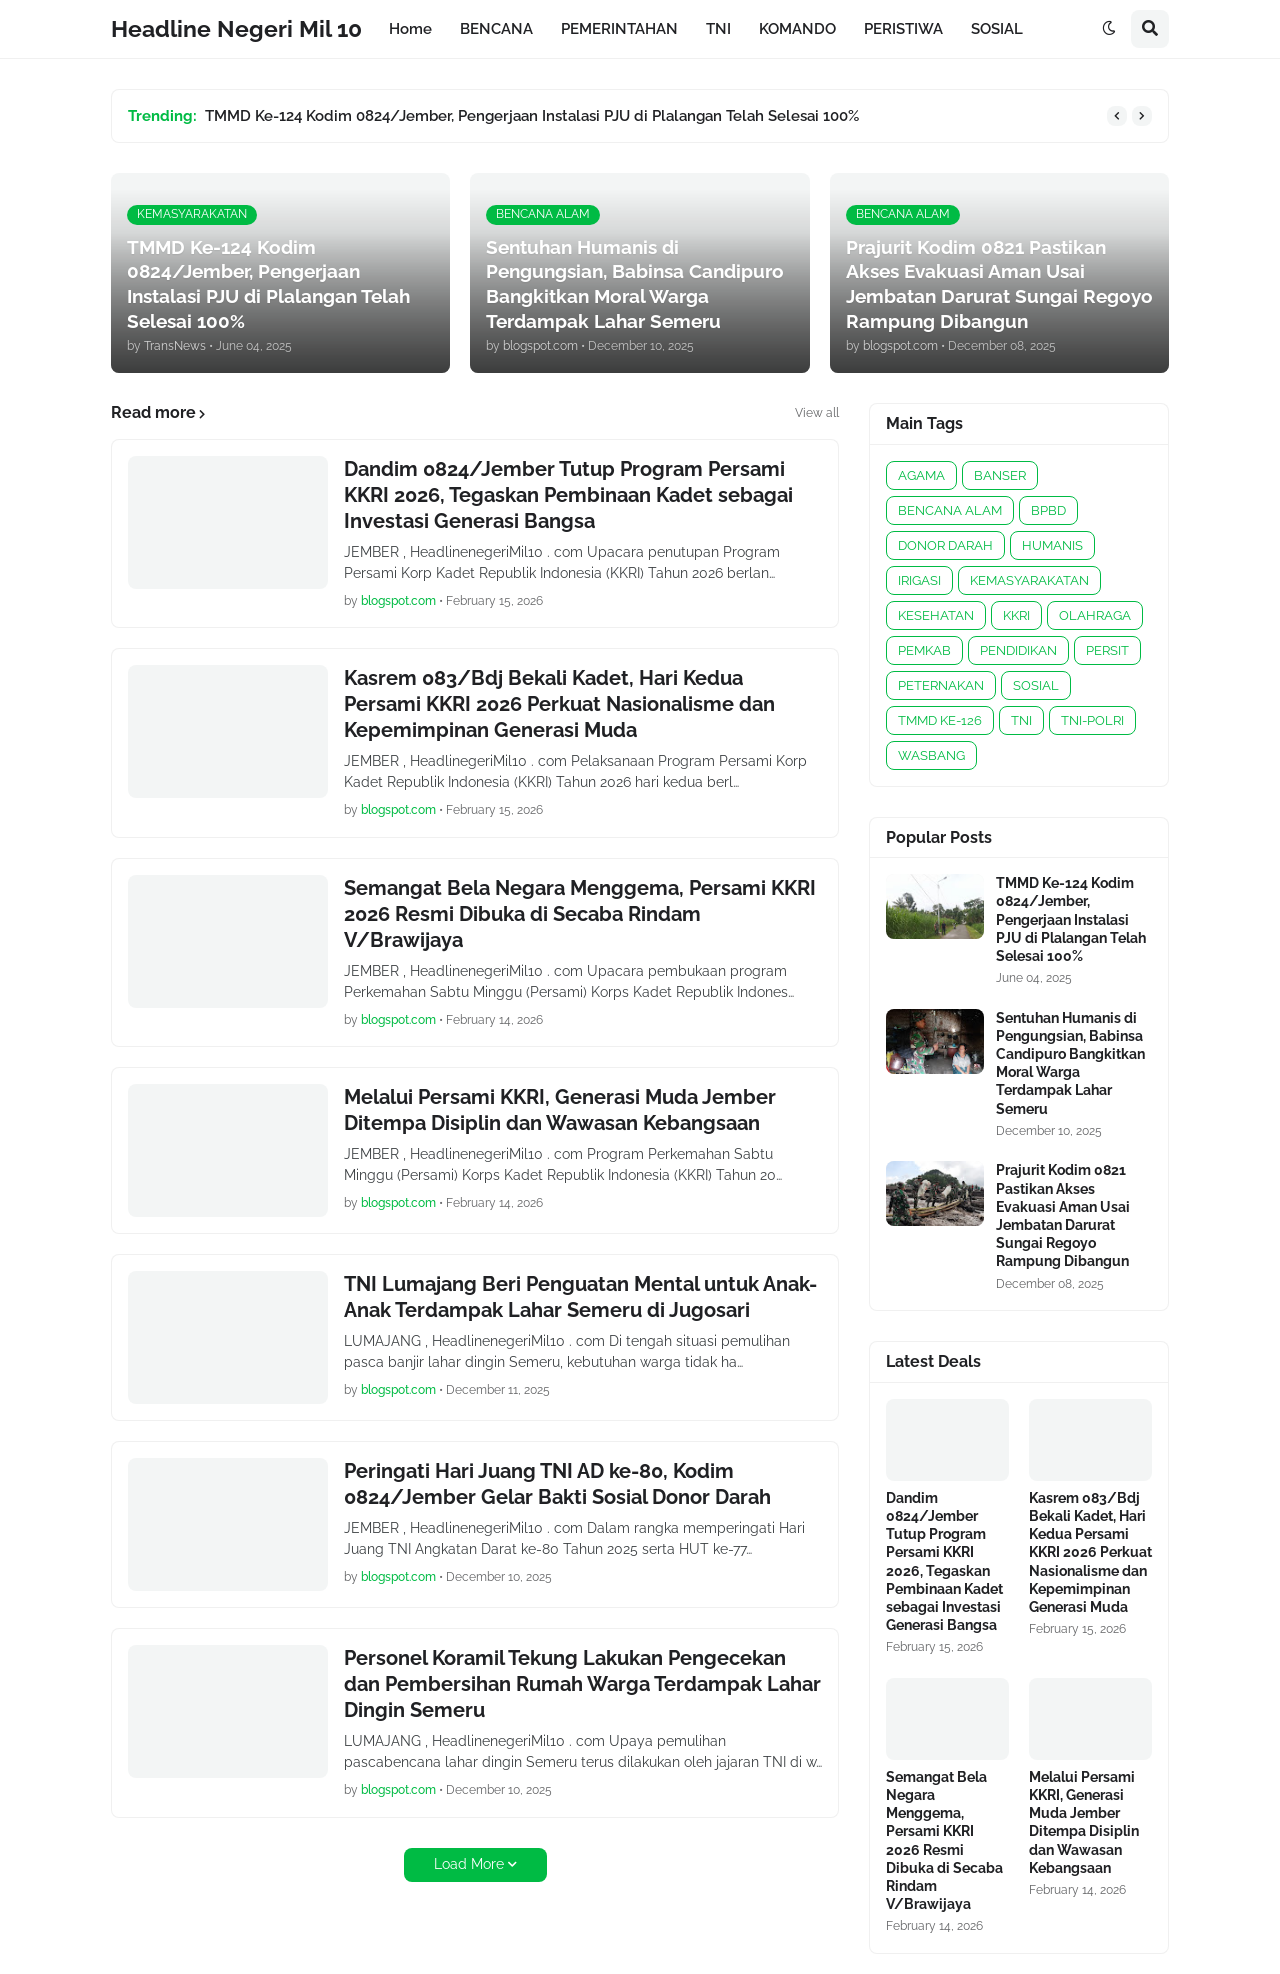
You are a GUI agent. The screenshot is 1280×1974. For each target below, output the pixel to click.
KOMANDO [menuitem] (797, 29)
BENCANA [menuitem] (496, 29)
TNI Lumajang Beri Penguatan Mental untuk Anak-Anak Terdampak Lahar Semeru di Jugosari (580, 1297)
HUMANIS (1052, 545)
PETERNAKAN (941, 685)
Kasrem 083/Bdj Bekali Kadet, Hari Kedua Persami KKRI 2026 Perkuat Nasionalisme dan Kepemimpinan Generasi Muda (559, 704)
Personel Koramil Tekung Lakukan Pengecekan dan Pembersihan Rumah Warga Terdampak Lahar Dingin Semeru (582, 1684)
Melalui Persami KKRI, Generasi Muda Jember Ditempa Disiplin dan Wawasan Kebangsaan (560, 1110)
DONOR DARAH (945, 545)
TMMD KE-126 (940, 720)
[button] (1109, 29)
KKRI (1016, 615)
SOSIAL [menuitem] (997, 29)
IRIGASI (919, 580)
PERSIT (1107, 650)
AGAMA (921, 475)
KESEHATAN (936, 615)
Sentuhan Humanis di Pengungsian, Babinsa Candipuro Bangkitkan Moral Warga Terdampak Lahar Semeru (1070, 1063)
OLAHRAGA (1095, 615)
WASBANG (931, 755)
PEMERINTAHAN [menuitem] (619, 29)
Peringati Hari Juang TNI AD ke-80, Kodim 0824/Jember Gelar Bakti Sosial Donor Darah (557, 1484)
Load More (469, 1864)
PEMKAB (924, 650)
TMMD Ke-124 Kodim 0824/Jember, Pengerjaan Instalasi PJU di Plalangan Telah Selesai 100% (532, 116)
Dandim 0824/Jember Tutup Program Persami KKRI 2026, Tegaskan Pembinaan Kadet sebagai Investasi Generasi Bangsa (568, 495)
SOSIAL (1036, 685)
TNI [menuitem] (718, 29)
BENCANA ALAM (950, 510)
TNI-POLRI (1092, 720)
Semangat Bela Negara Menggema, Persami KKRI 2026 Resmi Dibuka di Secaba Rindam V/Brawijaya (580, 914)
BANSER (1000, 475)
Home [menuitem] (410, 29)
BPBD (1048, 510)
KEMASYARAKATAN (1029, 580)
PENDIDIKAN (1018, 650)
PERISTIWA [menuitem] (903, 29)
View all (817, 413)
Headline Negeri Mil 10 (236, 28)
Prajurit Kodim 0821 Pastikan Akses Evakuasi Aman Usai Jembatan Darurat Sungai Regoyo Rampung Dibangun (1063, 1215)
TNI (1021, 720)
